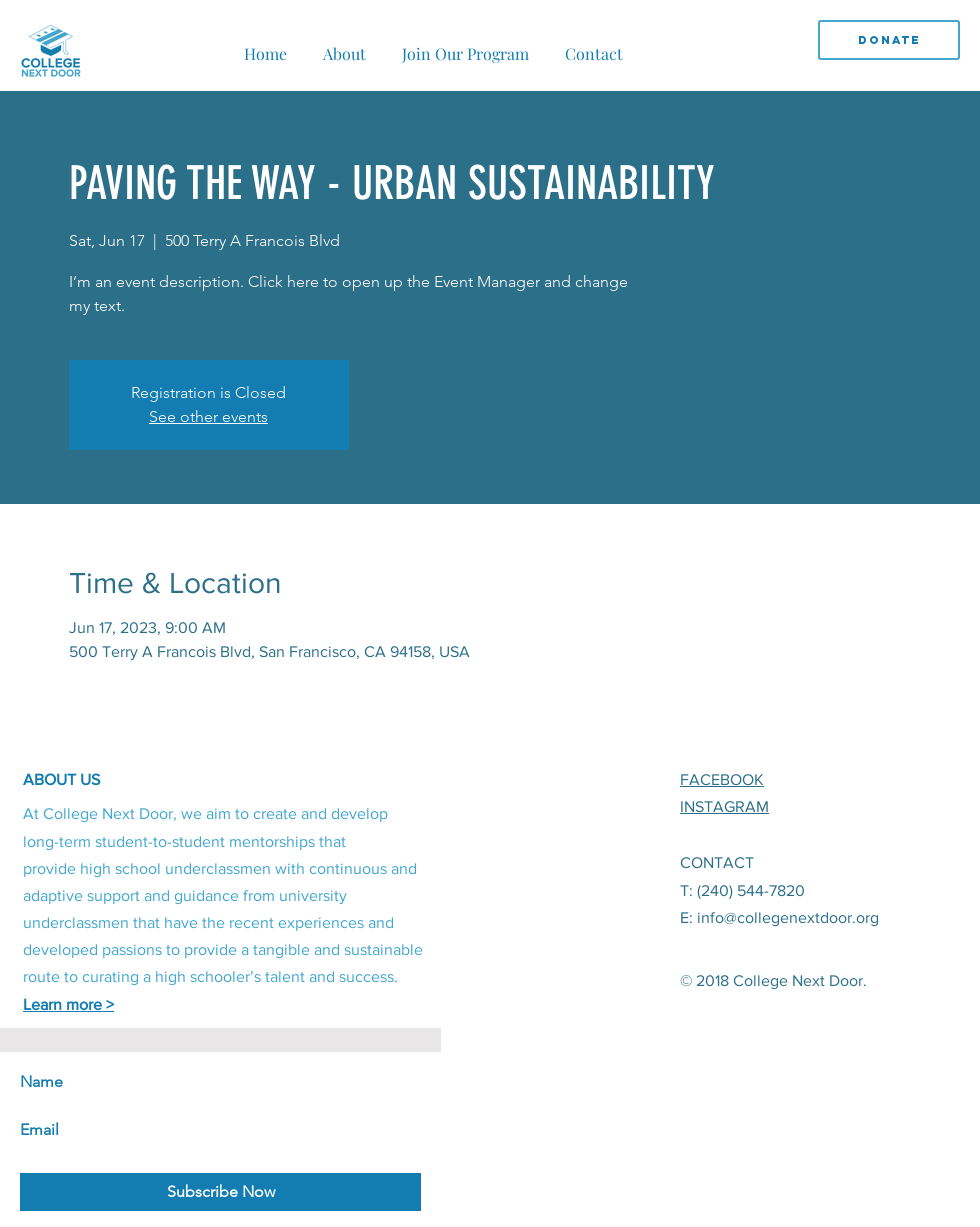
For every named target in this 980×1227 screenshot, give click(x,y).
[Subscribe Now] (220, 1192)
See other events (208, 416)
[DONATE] (889, 40)
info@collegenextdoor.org (788, 917)
